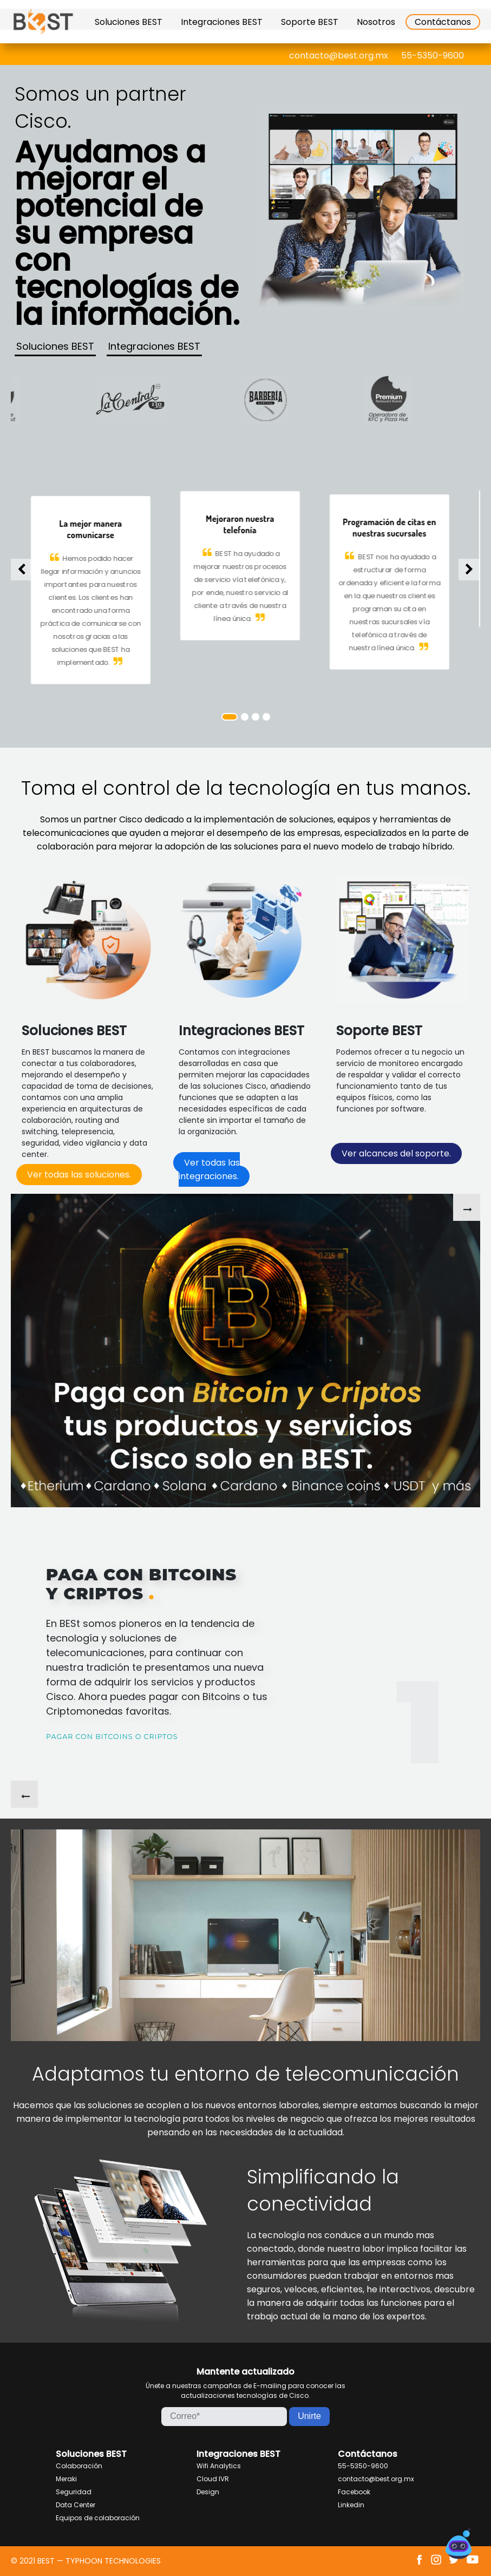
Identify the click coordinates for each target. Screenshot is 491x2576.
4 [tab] (266, 717)
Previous (21, 569)
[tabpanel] (246, 565)
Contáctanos (443, 22)
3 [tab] (255, 717)
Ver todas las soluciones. (79, 1174)
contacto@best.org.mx (338, 55)
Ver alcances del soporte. (396, 1153)
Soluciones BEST (128, 22)
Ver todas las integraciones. (209, 1169)
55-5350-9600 (432, 55)
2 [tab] (244, 717)
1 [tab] (229, 717)
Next (469, 569)
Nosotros (376, 22)
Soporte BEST (309, 22)
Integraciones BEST (222, 22)
